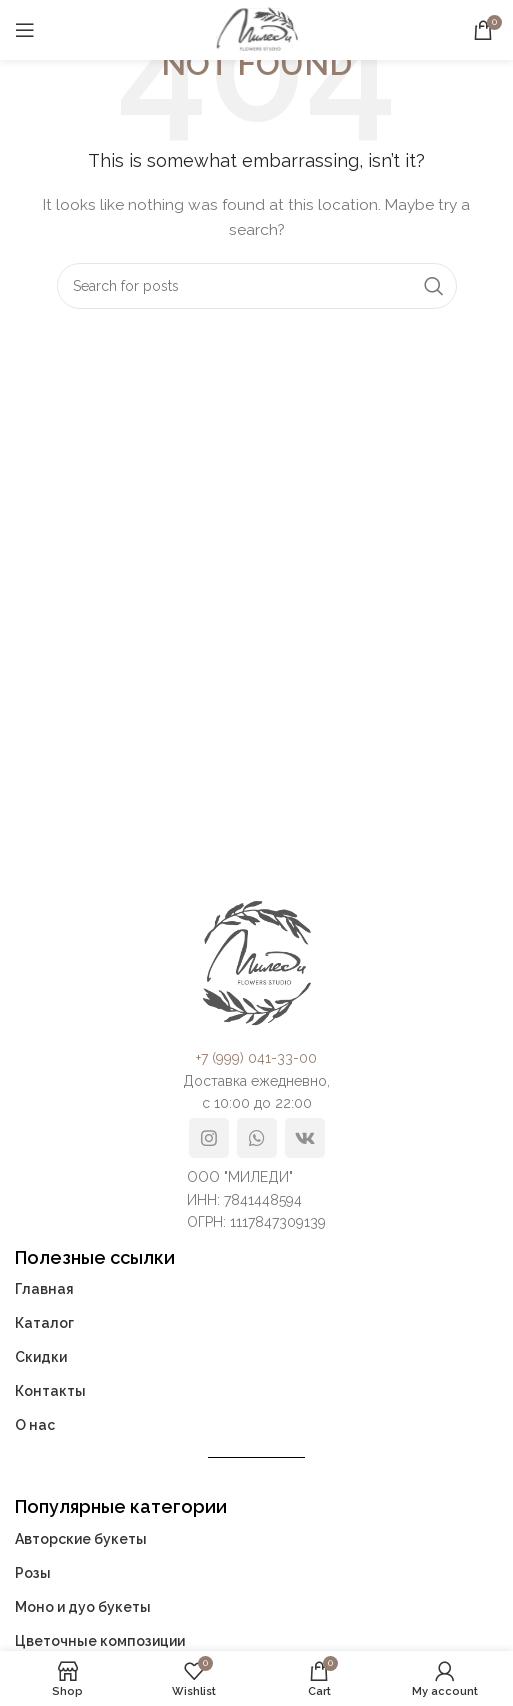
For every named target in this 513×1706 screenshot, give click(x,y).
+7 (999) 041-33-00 (256, 1058)
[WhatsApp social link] (257, 1138)
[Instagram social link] (209, 1138)
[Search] (257, 286)
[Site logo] (257, 29)
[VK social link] (305, 1138)
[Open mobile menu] (25, 30)
